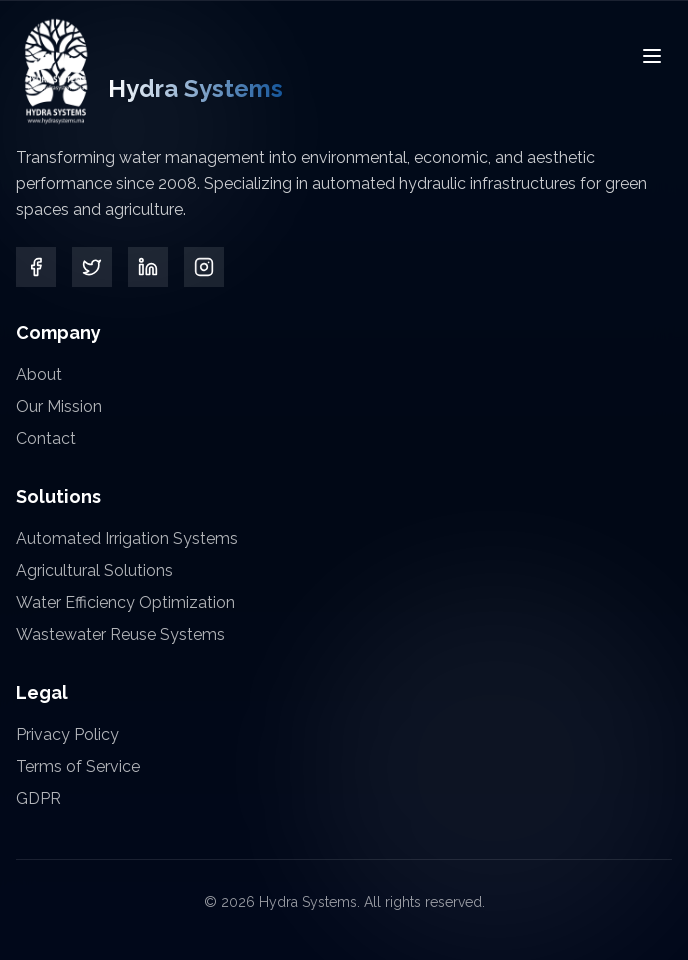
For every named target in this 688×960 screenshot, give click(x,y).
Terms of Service (78, 766)
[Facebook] (36, 267)
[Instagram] (204, 267)
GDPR (38, 798)
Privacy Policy (67, 734)
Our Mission (59, 406)
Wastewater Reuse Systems (120, 634)
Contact (46, 438)
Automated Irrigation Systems (127, 538)
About (39, 374)
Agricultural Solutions (94, 570)
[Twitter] (92, 267)
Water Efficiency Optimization (125, 602)
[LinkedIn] (148, 267)
